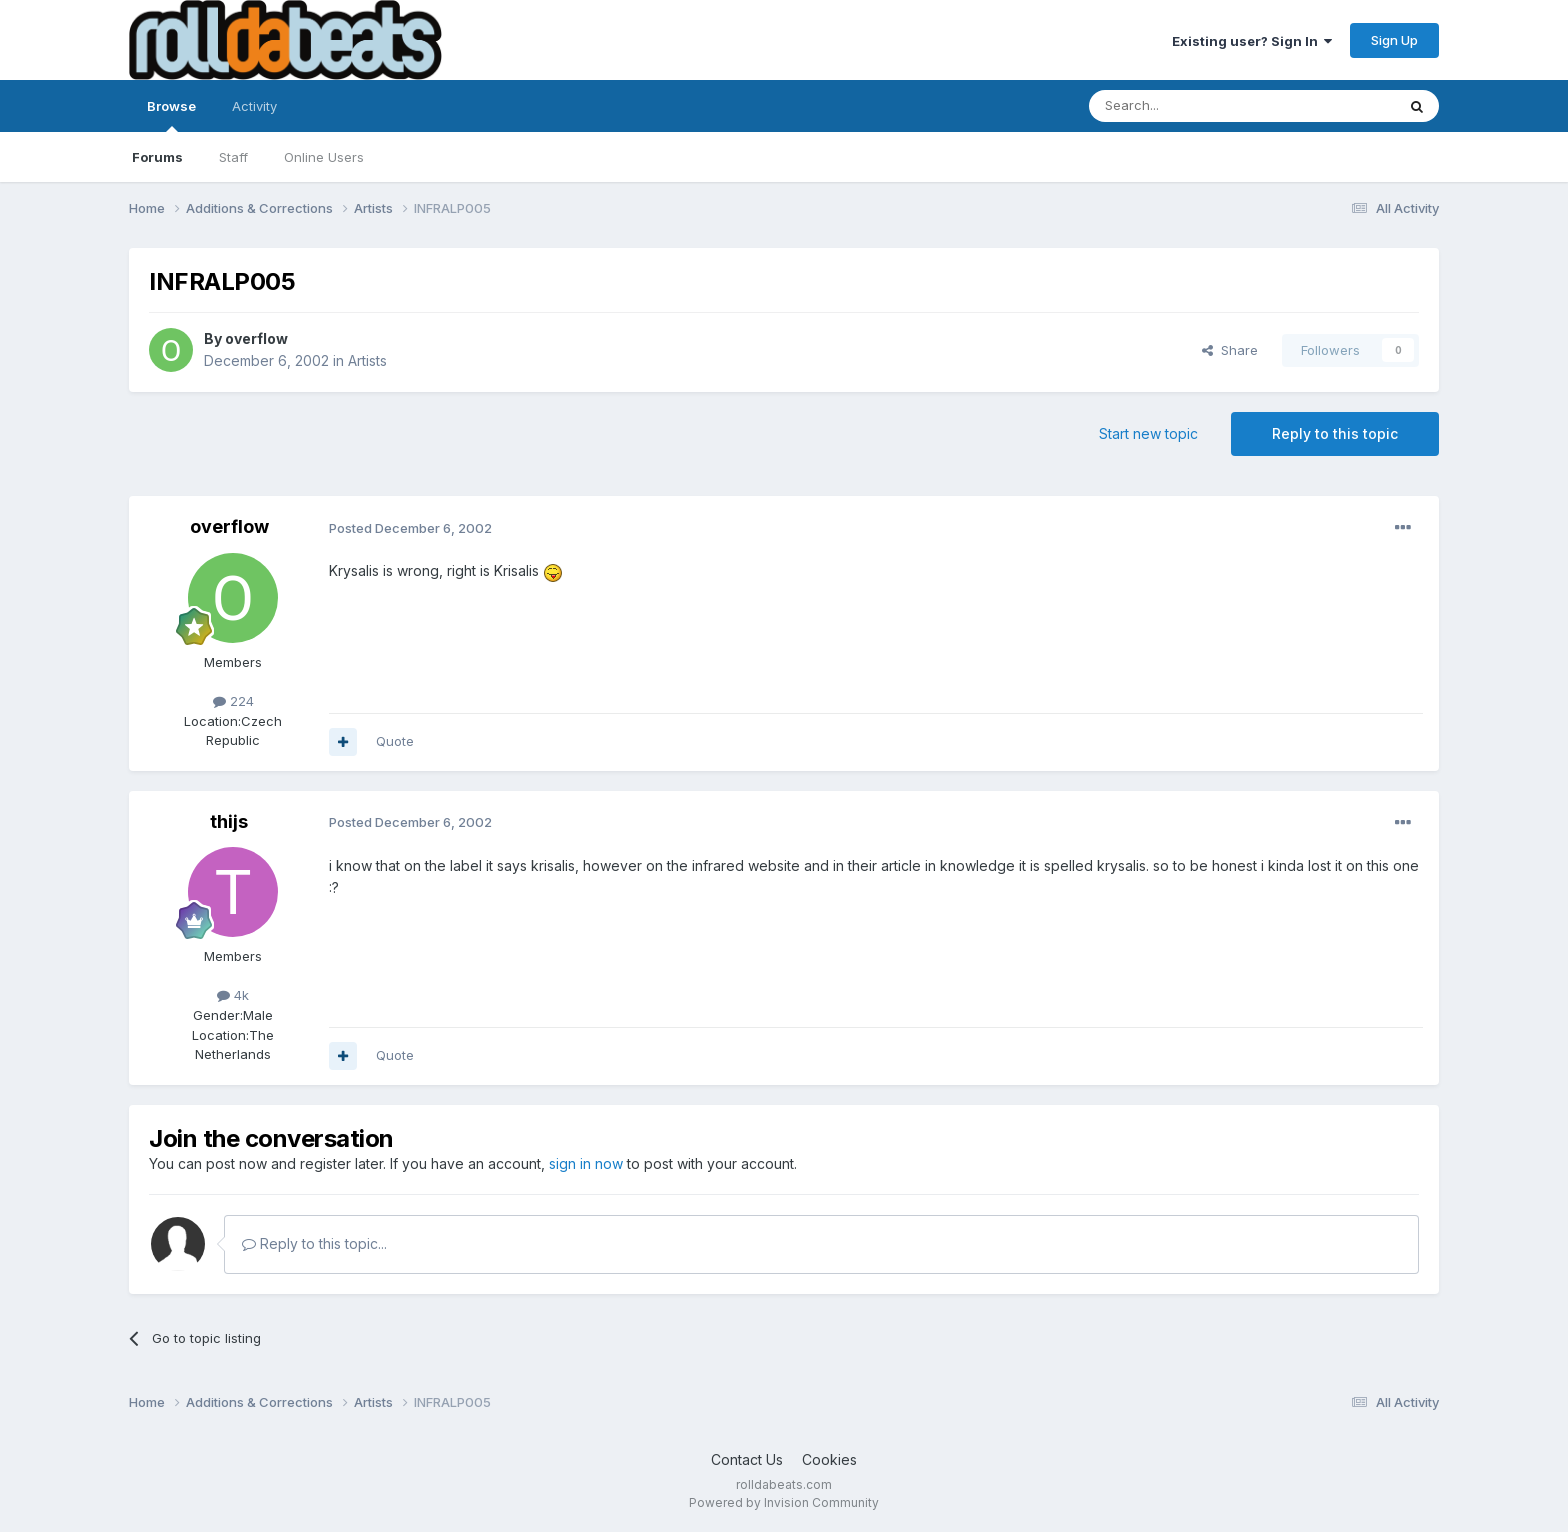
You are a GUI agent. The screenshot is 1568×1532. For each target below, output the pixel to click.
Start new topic (1148, 433)
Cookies (829, 1459)
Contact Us (747, 1459)
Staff (233, 157)
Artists (367, 360)
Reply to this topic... (314, 1243)
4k (233, 995)
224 (233, 701)
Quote (395, 741)
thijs (229, 821)
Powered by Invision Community (784, 1502)
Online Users (324, 157)
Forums (157, 157)
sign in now (586, 1163)
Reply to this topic (1335, 433)
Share (1230, 350)
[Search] (1191, 106)
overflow (256, 338)
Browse (171, 115)
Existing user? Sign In (1252, 41)
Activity (254, 106)
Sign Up (1394, 40)
